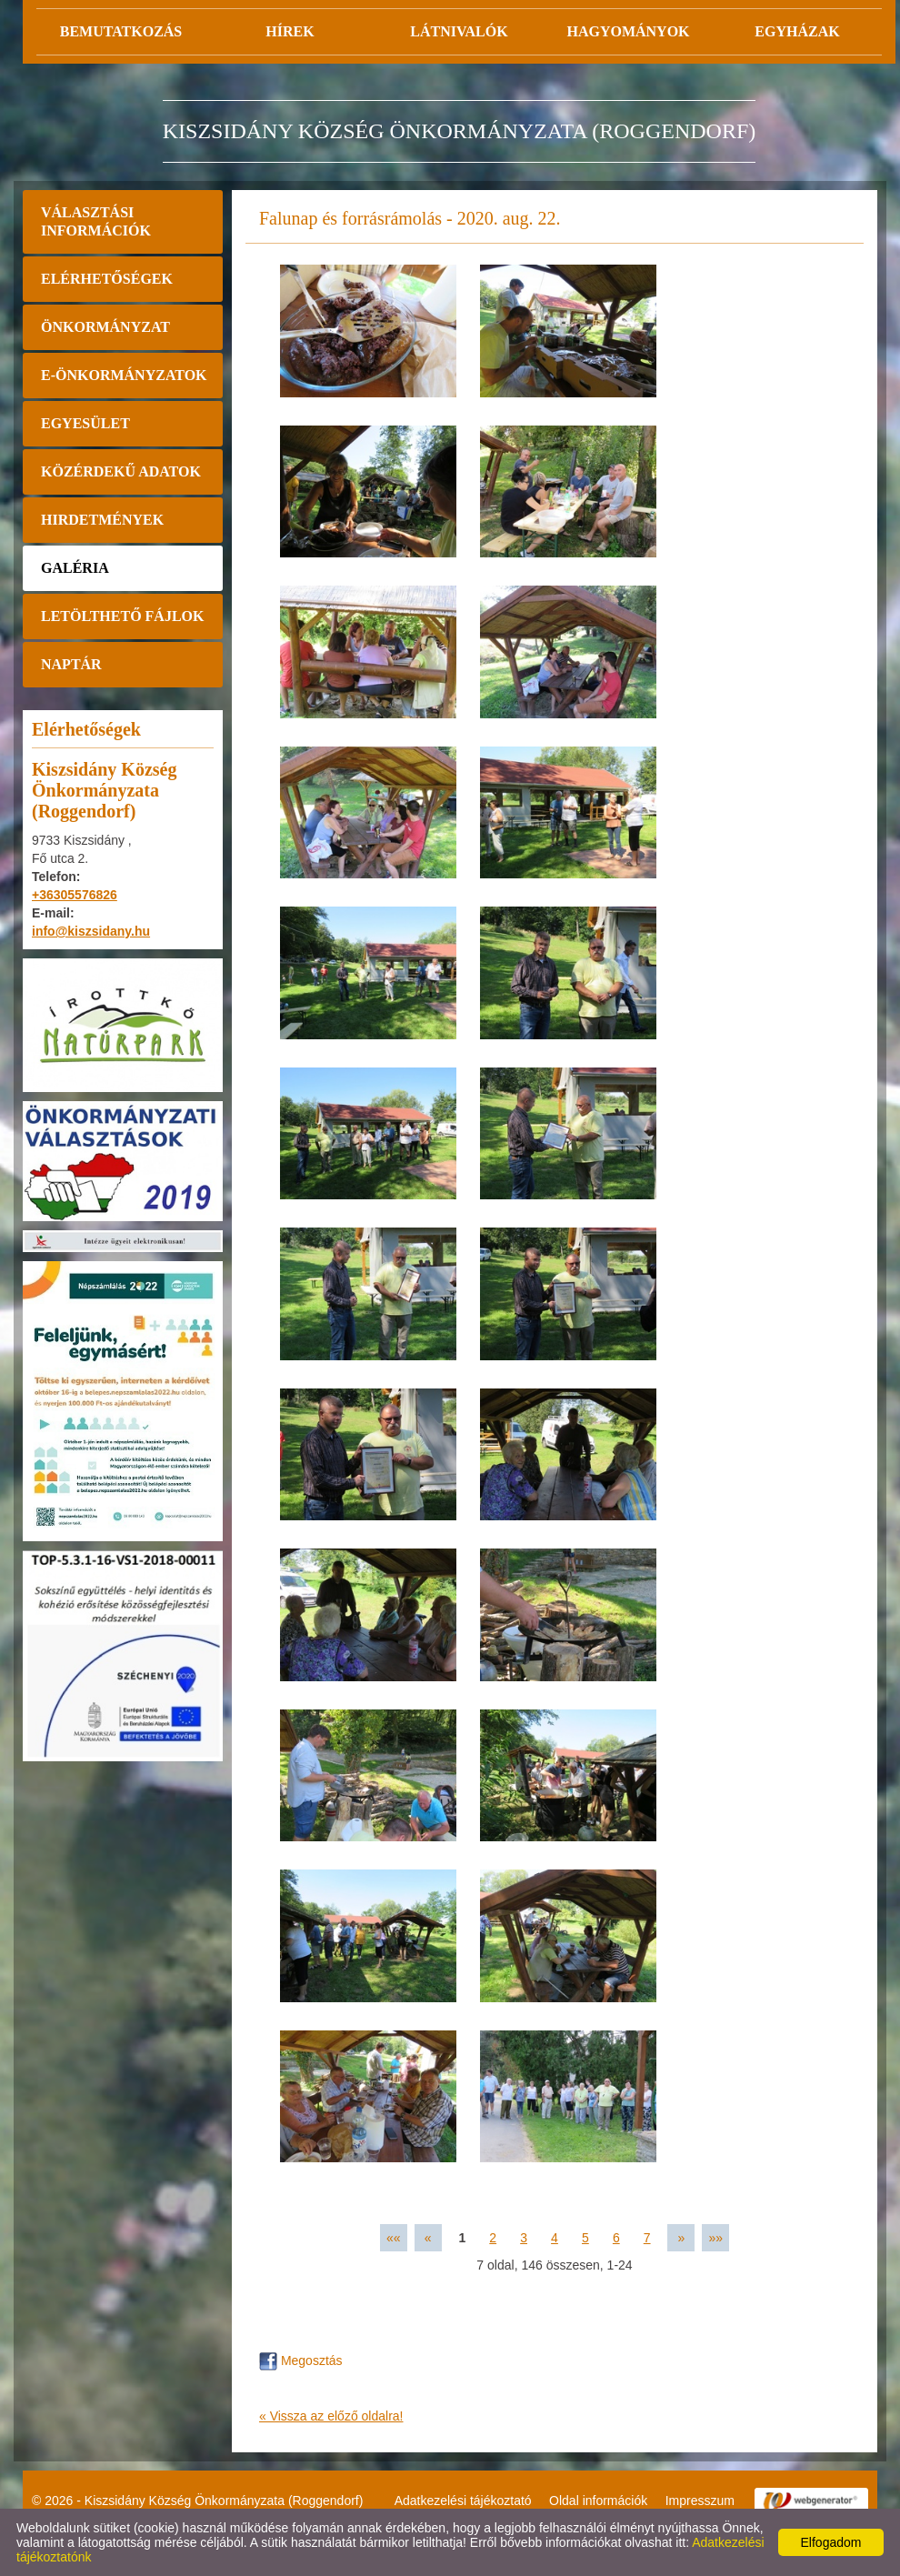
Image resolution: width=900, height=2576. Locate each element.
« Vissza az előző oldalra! (331, 2416)
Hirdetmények (102, 519)
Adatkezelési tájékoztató (463, 2500)
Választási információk (96, 221)
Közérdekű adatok (121, 471)
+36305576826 (74, 894)
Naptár (71, 664)
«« (393, 2237)
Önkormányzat (105, 327)
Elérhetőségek (107, 278)
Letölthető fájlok (122, 616)
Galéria (75, 568)
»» (715, 2237)
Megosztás (301, 2360)
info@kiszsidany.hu (91, 931)
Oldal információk (598, 2500)
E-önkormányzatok (124, 375)
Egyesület (85, 423)
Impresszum (700, 2500)
